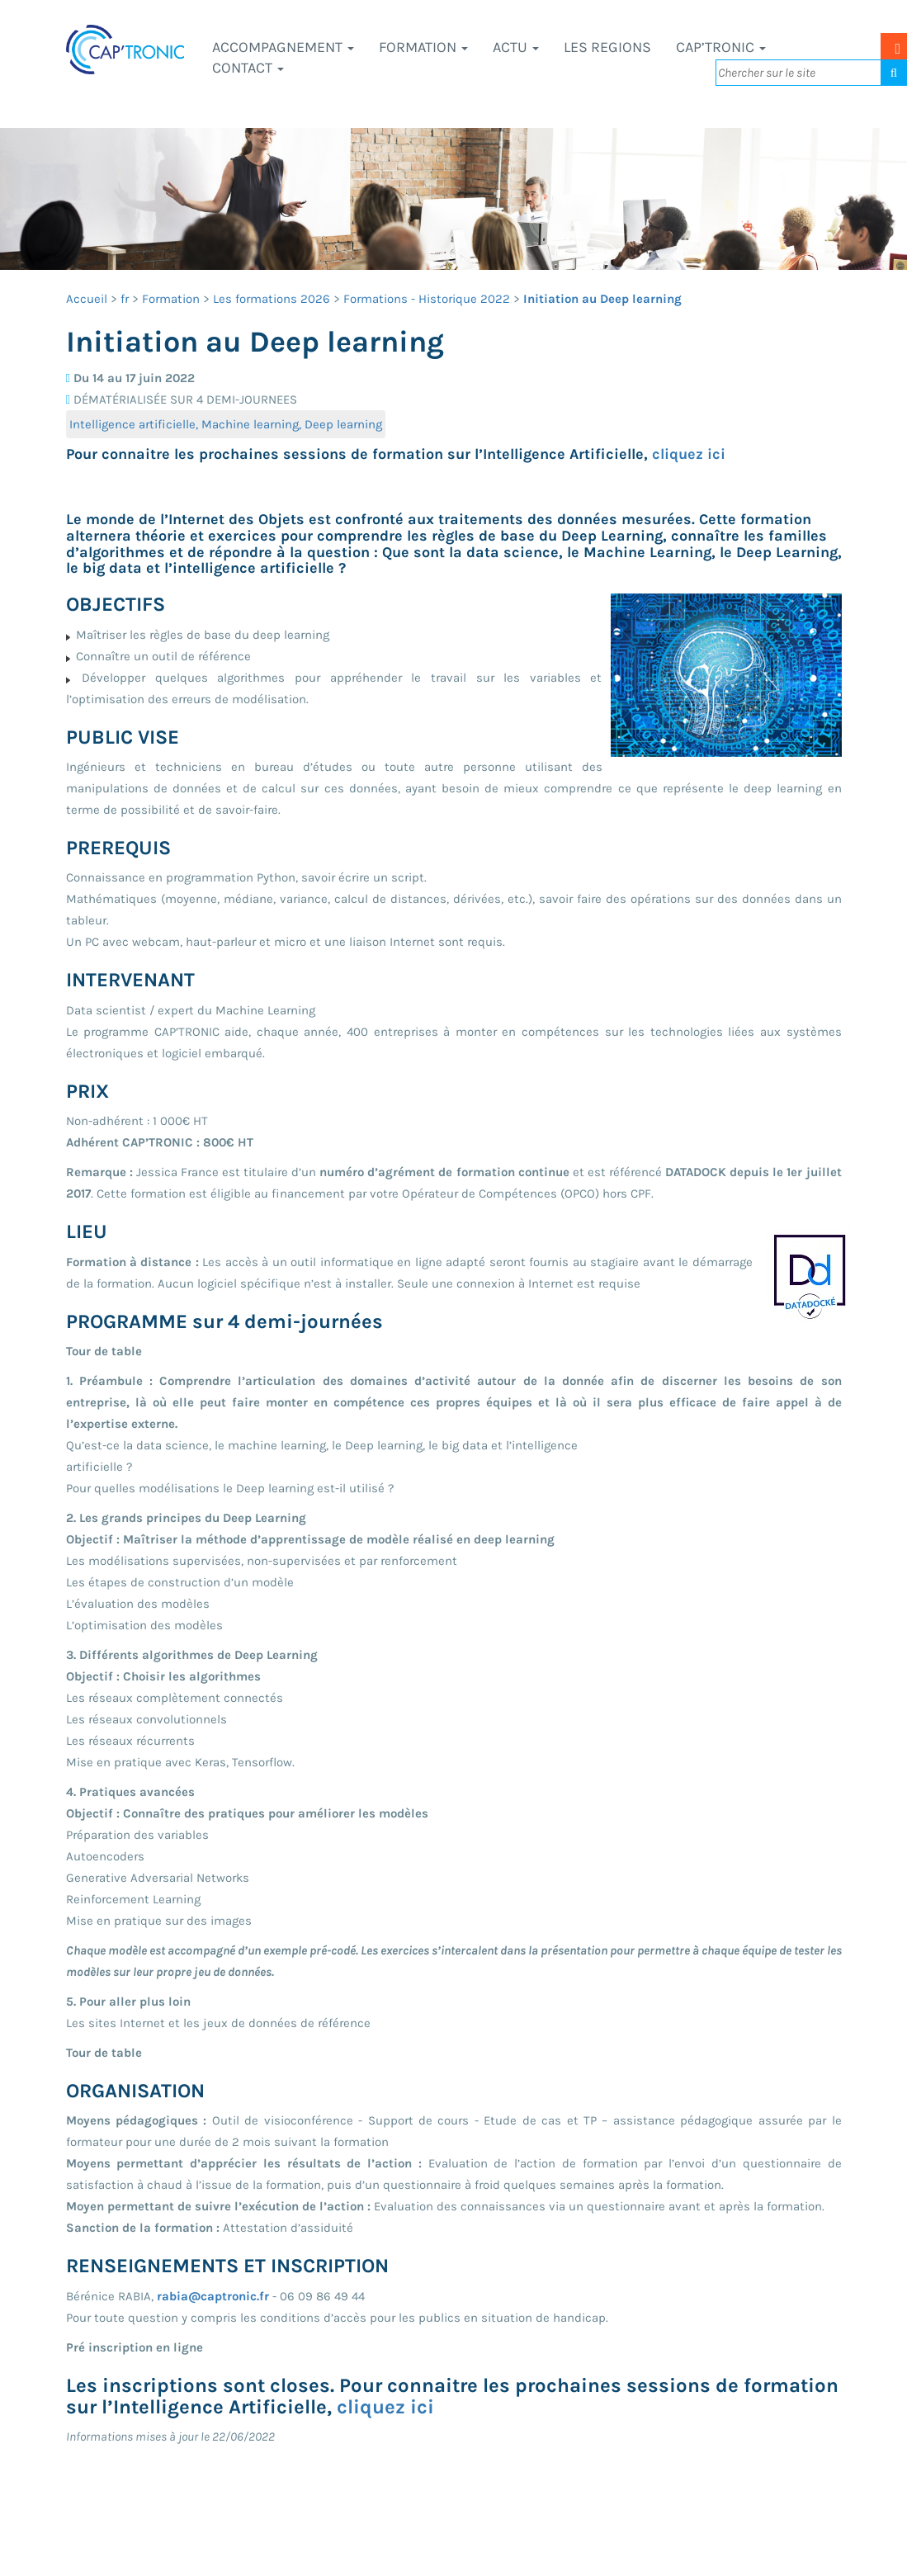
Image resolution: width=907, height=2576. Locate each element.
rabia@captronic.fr (213, 2296)
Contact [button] (248, 68)
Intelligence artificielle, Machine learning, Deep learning (225, 424)
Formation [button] (423, 47)
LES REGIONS (607, 47)
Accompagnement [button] (283, 47)
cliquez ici (688, 454)
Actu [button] (516, 47)
